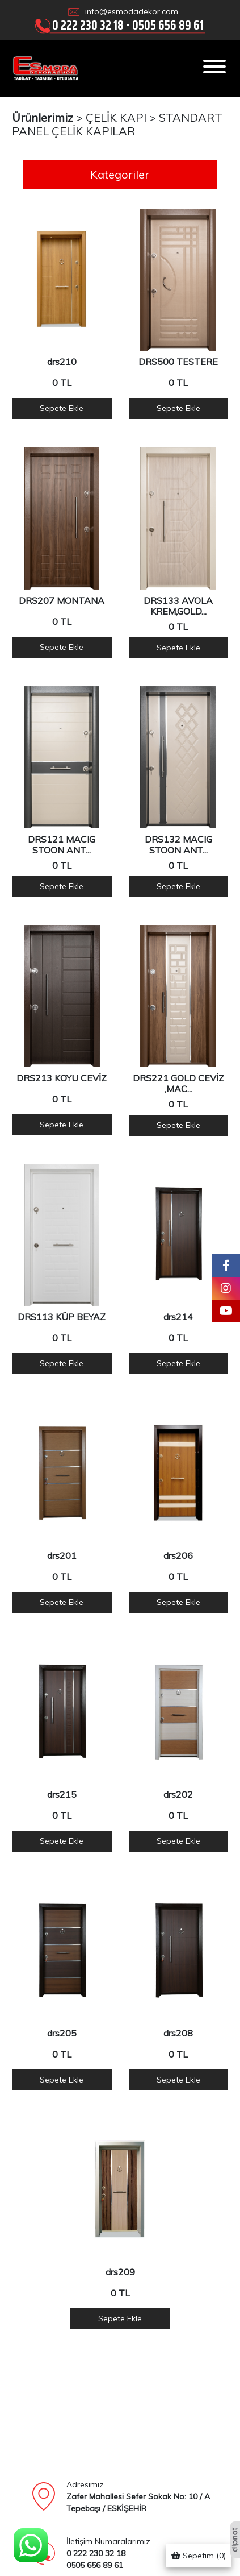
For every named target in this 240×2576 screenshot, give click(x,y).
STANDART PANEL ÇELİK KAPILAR (117, 124)
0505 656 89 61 (168, 25)
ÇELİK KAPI (116, 117)
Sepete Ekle (61, 408)
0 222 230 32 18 (88, 25)
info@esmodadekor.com (131, 11)
